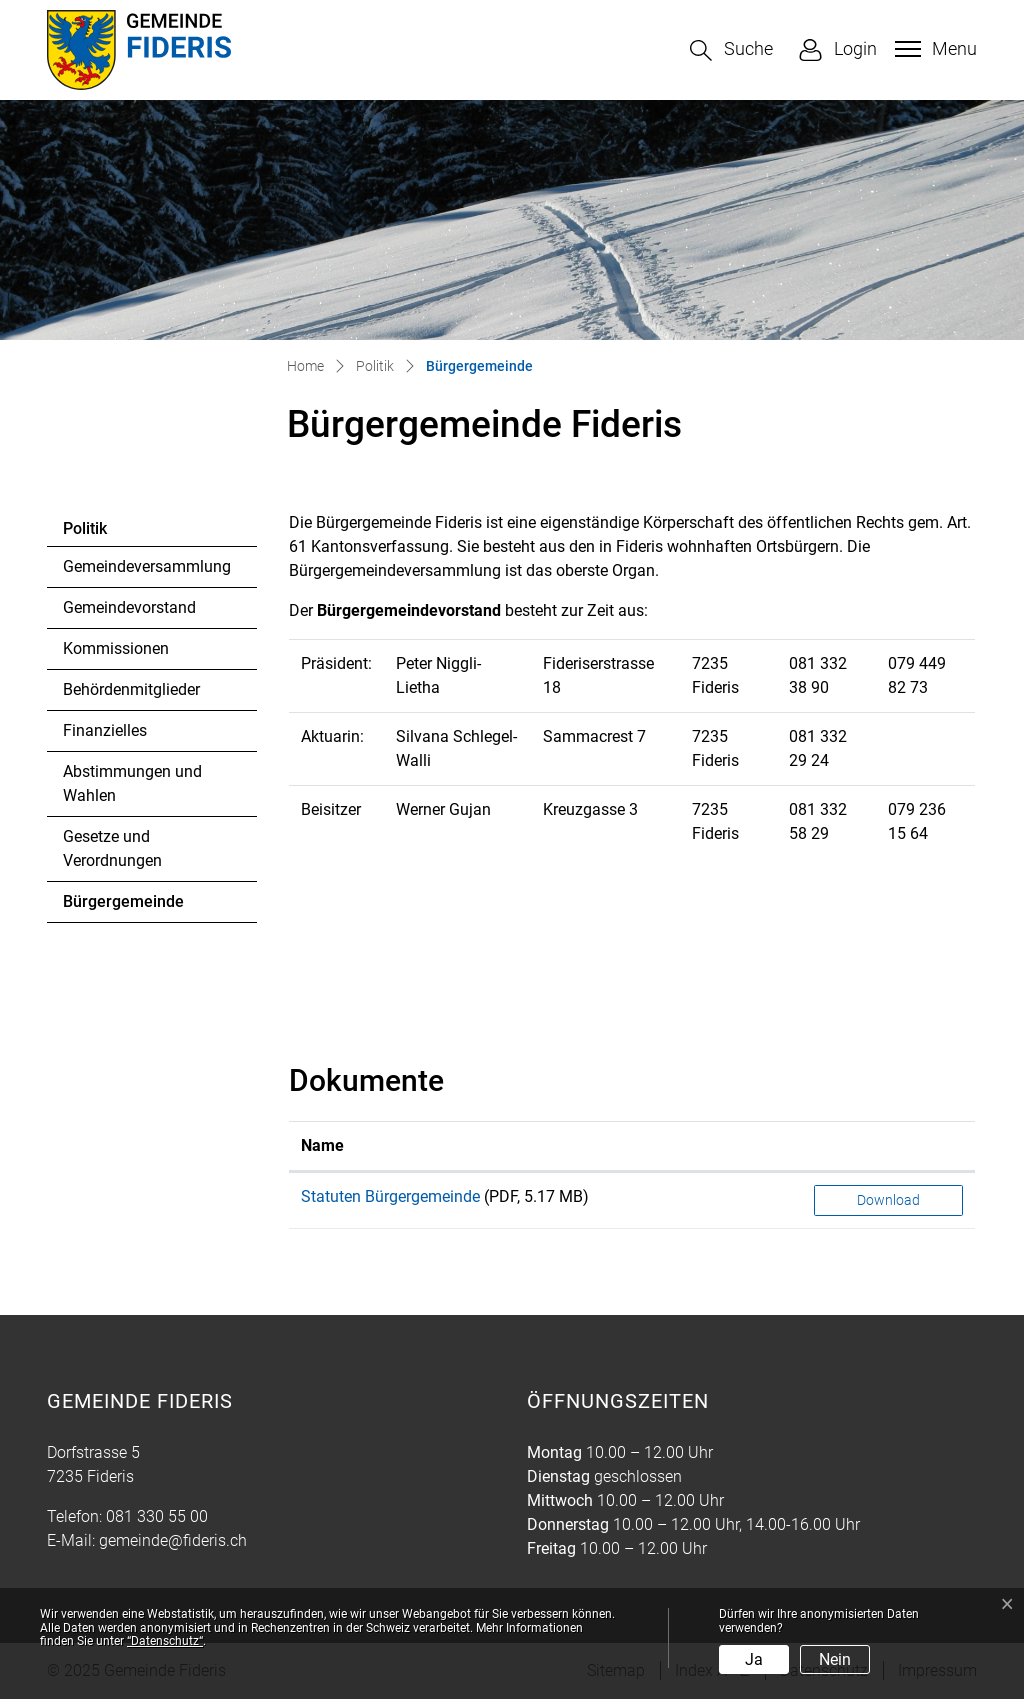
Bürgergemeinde (123, 907)
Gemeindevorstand (129, 607)
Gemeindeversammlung (147, 566)
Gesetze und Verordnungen (112, 848)
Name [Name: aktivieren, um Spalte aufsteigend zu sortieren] (322, 1145)
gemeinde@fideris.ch (173, 1540)
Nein (835, 1659)
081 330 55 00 (157, 1516)
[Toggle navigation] (933, 49)
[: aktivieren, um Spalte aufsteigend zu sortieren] (888, 1146)
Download (888, 1200)
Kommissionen (116, 648)
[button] (731, 50)
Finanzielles (105, 730)
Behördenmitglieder (131, 689)
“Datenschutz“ (165, 1641)
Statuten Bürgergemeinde (390, 1196)
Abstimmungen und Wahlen (132, 783)
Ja (754, 1659)
